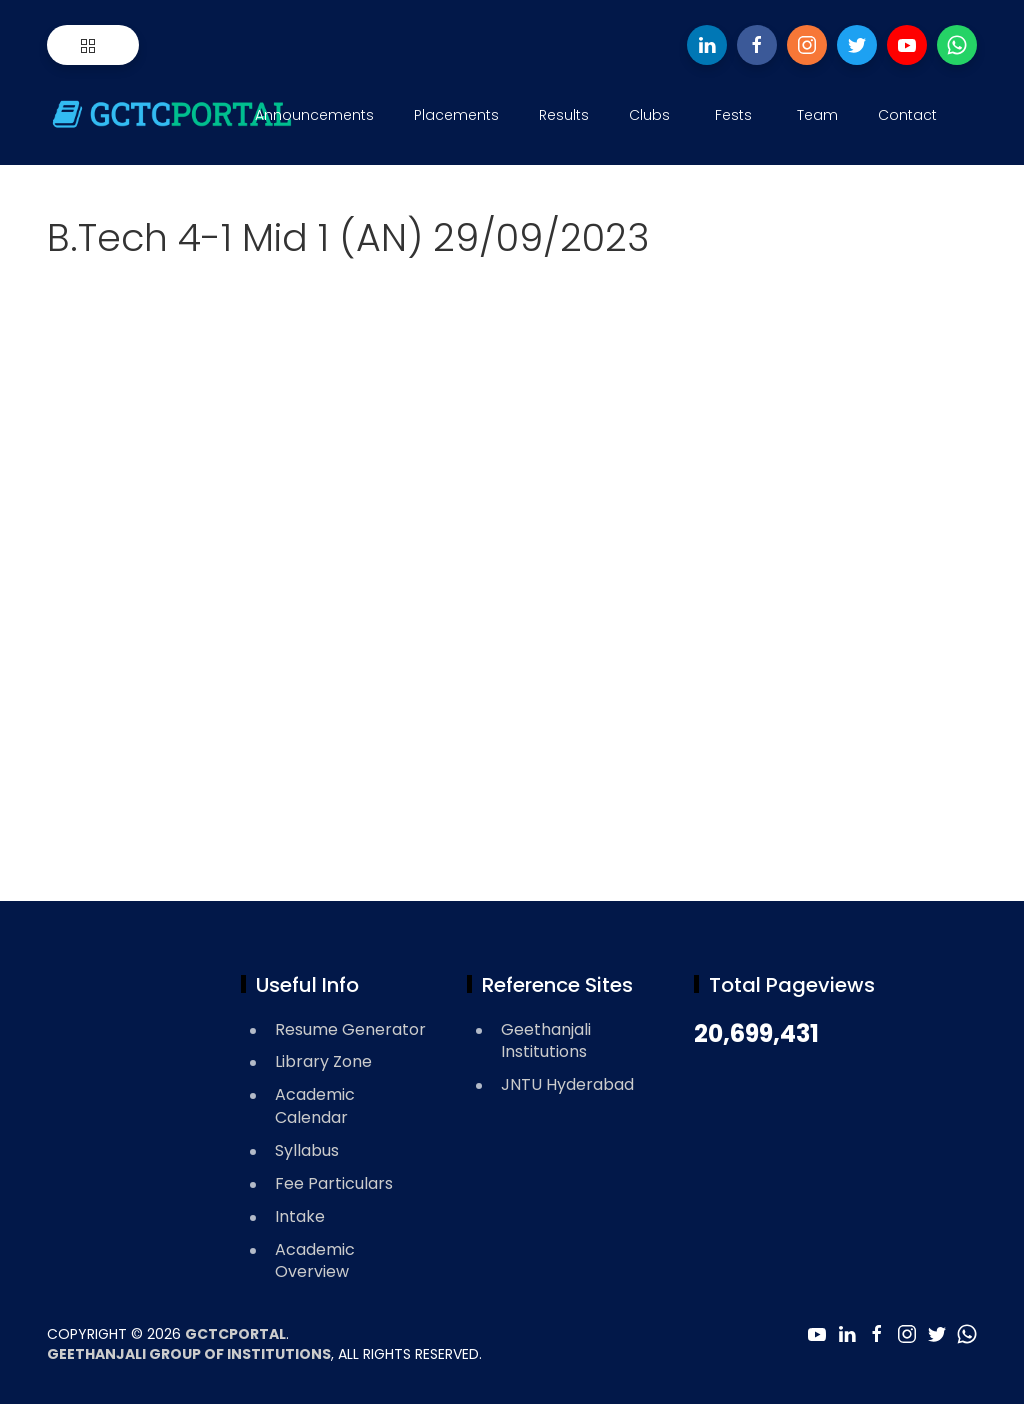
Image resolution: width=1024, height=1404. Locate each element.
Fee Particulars (334, 1183)
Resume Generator (350, 1029)
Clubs (649, 115)
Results (564, 115)
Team (817, 115)
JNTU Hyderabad (567, 1084)
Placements (456, 115)
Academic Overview (315, 1261)
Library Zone (323, 1061)
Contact (907, 115)
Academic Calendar (315, 1106)
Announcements (314, 115)
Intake (300, 1216)
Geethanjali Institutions (546, 1041)
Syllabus (307, 1150)
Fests (733, 115)
